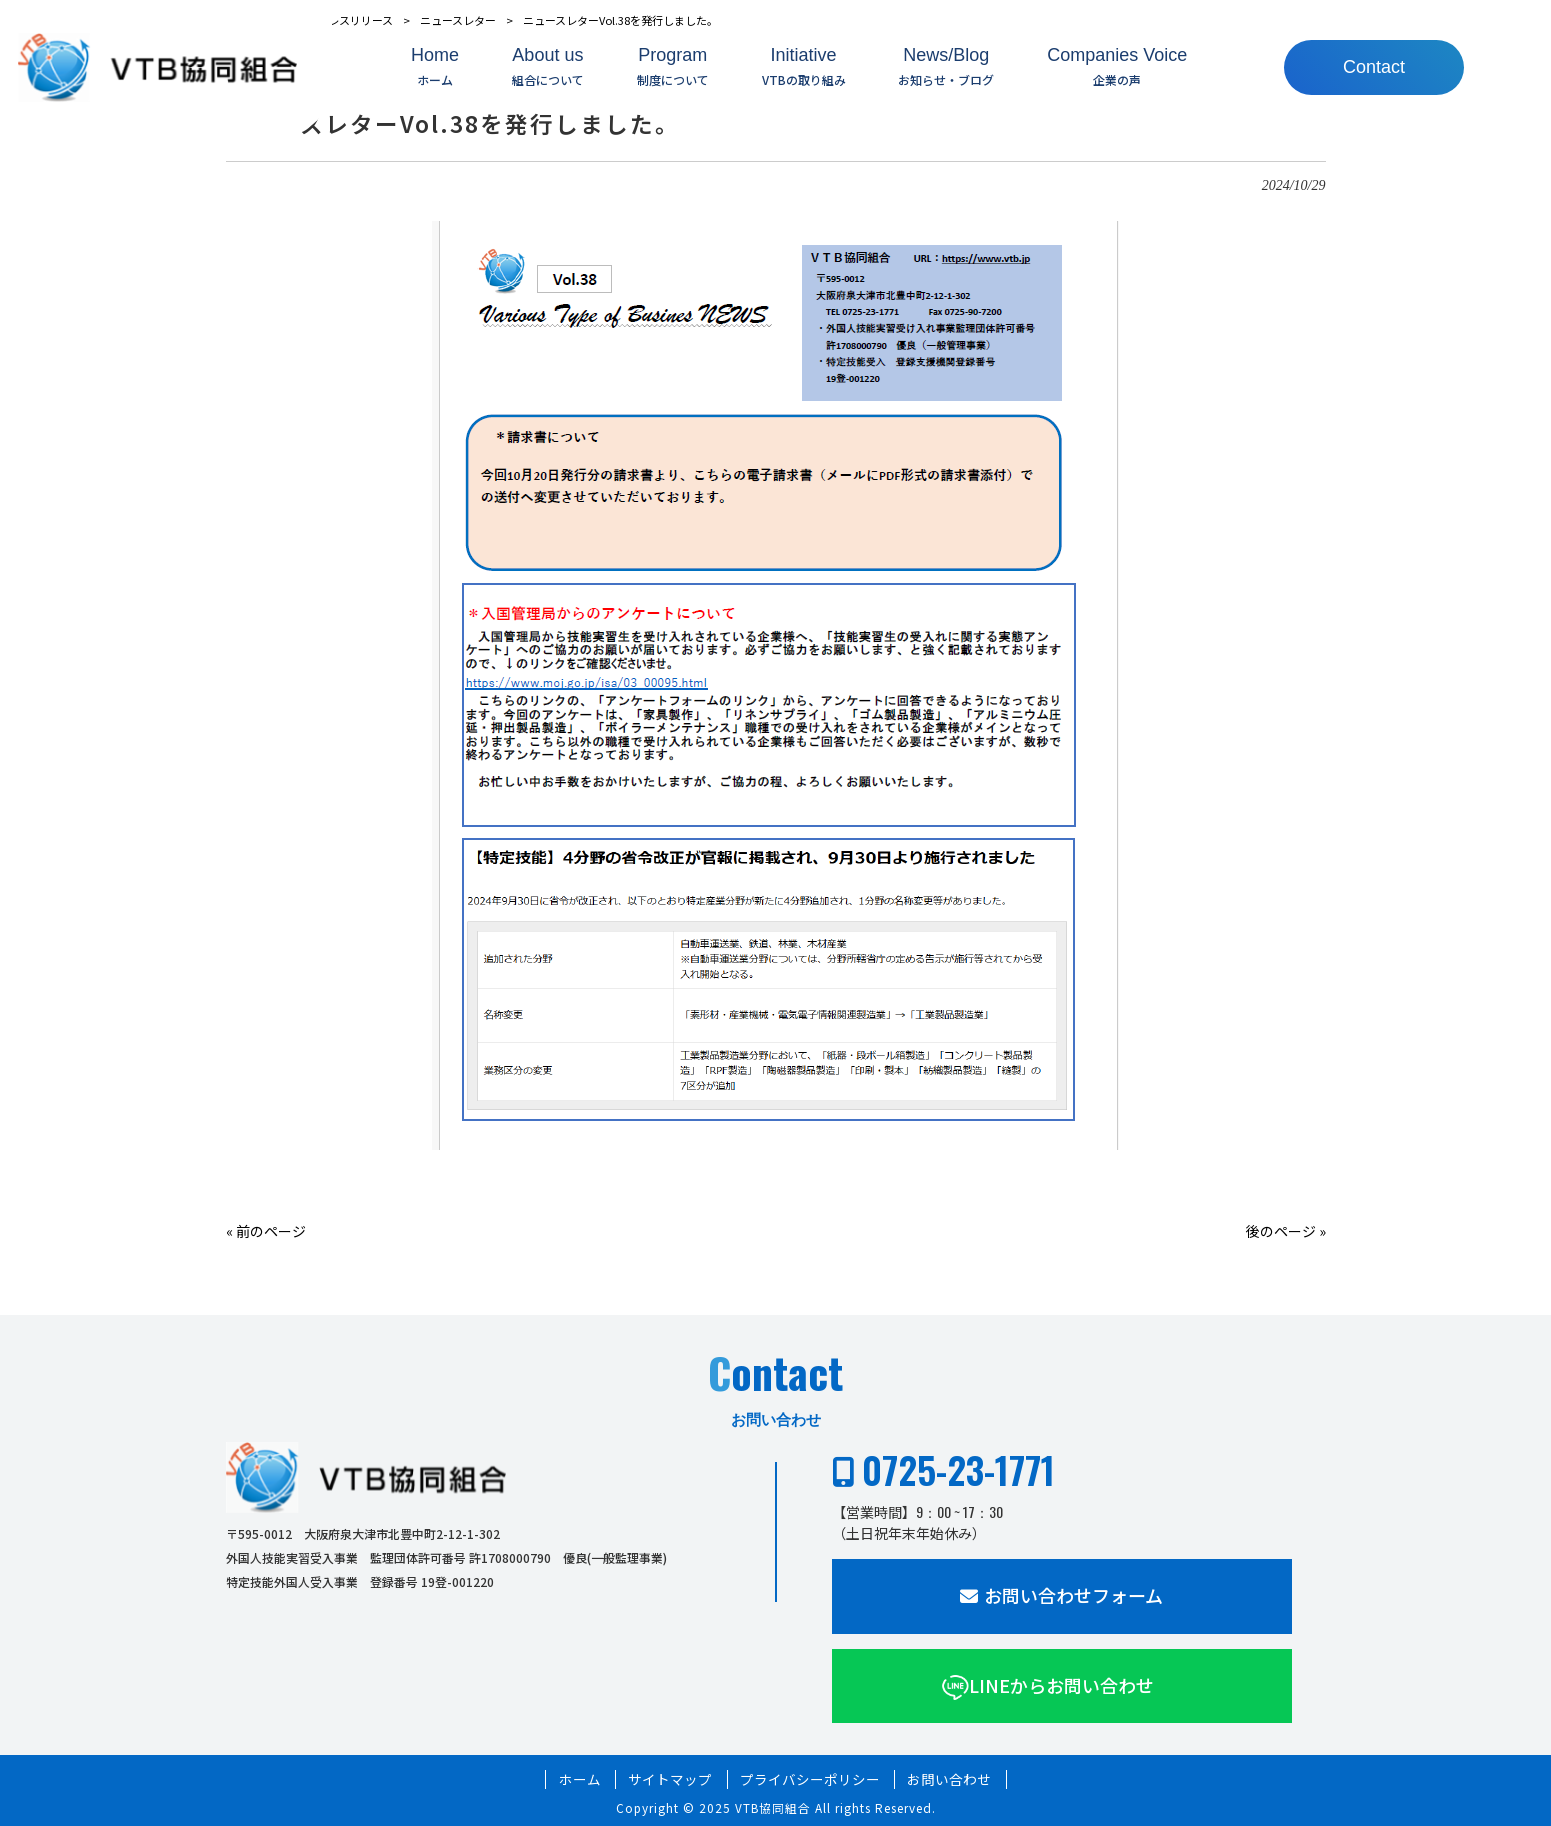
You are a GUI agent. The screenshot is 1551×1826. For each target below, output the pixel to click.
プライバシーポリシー (810, 1779)
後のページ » (1286, 1231)
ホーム (580, 1779)
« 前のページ (266, 1231)
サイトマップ (670, 1779)
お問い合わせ (949, 1779)
